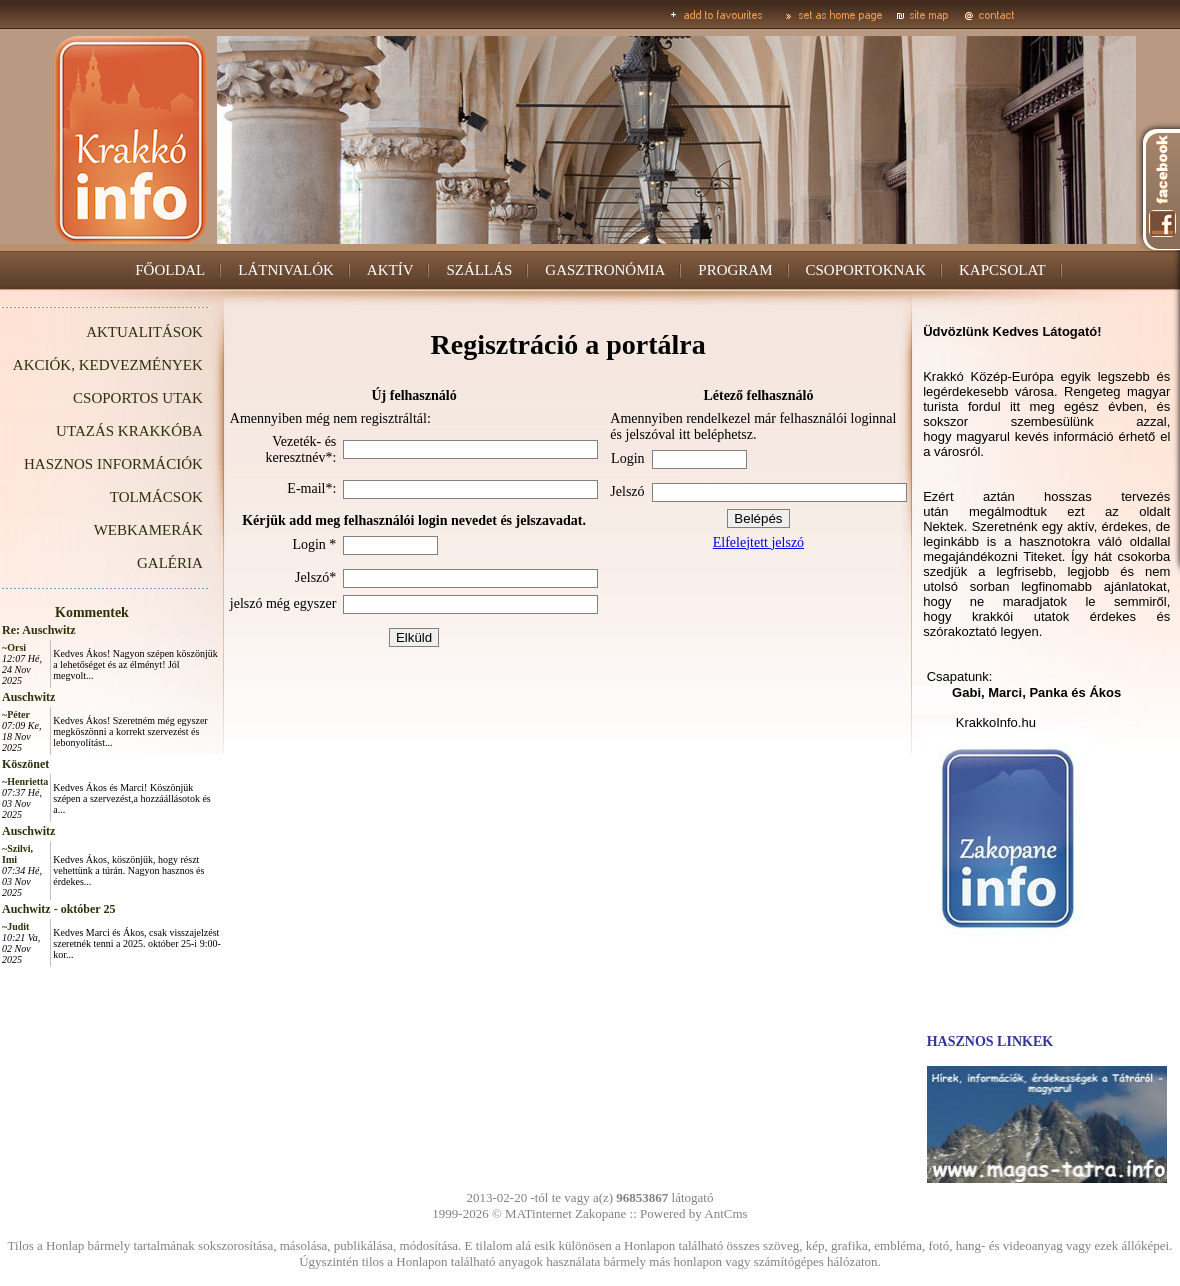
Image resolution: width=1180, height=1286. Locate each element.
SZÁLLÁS (479, 270)
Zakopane (600, 1213)
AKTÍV (390, 270)
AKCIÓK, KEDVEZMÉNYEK (108, 365)
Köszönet (25, 764)
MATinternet (538, 1213)
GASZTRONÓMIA (605, 270)
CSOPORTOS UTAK (138, 398)
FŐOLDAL (170, 270)
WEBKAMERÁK (148, 530)
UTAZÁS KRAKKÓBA (129, 431)
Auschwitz (28, 697)
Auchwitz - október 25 (58, 909)
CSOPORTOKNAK (866, 270)
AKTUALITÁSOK (144, 332)
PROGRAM (735, 270)
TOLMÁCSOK (156, 497)
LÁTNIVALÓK (286, 270)
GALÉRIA (170, 563)
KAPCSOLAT (1002, 270)
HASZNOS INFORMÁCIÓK (113, 464)
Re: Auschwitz (39, 630)
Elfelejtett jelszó (758, 542)
